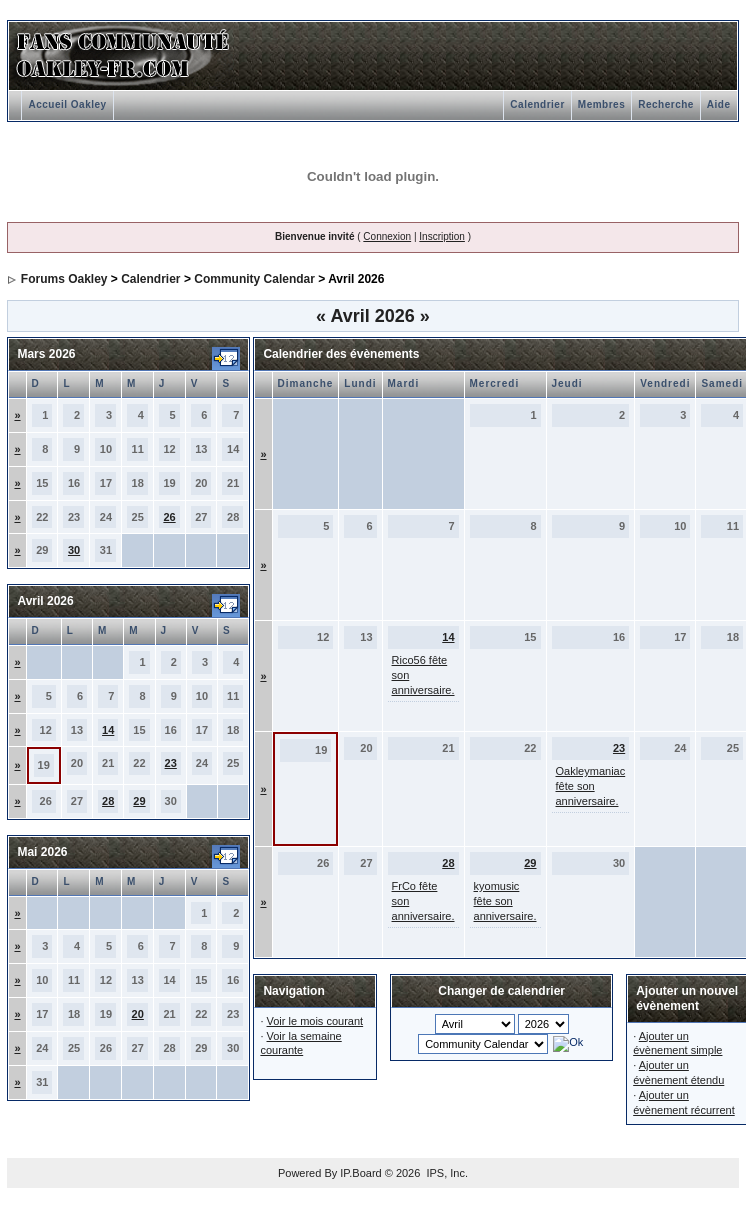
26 (169, 517)
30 (74, 550)
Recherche (666, 104)
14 (108, 730)
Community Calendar (254, 279)
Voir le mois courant (315, 1021)
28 (108, 801)
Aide (719, 104)
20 (138, 1014)
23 (171, 763)
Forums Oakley (64, 279)
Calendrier (537, 104)
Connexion (387, 236)
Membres (601, 104)
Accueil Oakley (67, 104)
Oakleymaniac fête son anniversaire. (591, 786)
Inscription (442, 236)
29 (139, 801)
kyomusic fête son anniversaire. (505, 901)
